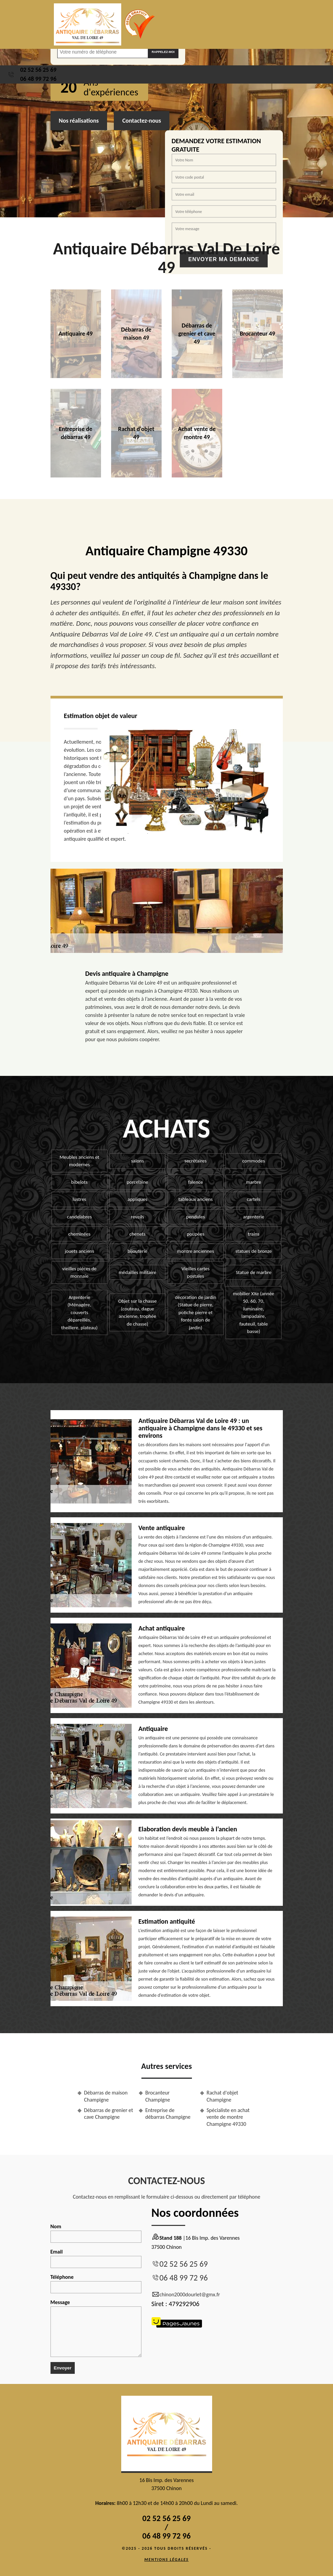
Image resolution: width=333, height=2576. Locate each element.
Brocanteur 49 (257, 333)
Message (96, 2328)
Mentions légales (166, 2559)
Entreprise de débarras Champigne (168, 2113)
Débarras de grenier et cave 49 (196, 333)
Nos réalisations (79, 120)
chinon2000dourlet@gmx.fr (186, 2295)
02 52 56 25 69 (38, 69)
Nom (96, 2233)
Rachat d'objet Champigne (222, 2096)
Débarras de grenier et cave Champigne (108, 2113)
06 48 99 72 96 (38, 79)
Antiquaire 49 (76, 333)
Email (96, 2258)
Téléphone (96, 2283)
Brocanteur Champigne (157, 2096)
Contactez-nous (141, 120)
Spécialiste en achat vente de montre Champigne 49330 (228, 2117)
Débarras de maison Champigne (106, 2096)
